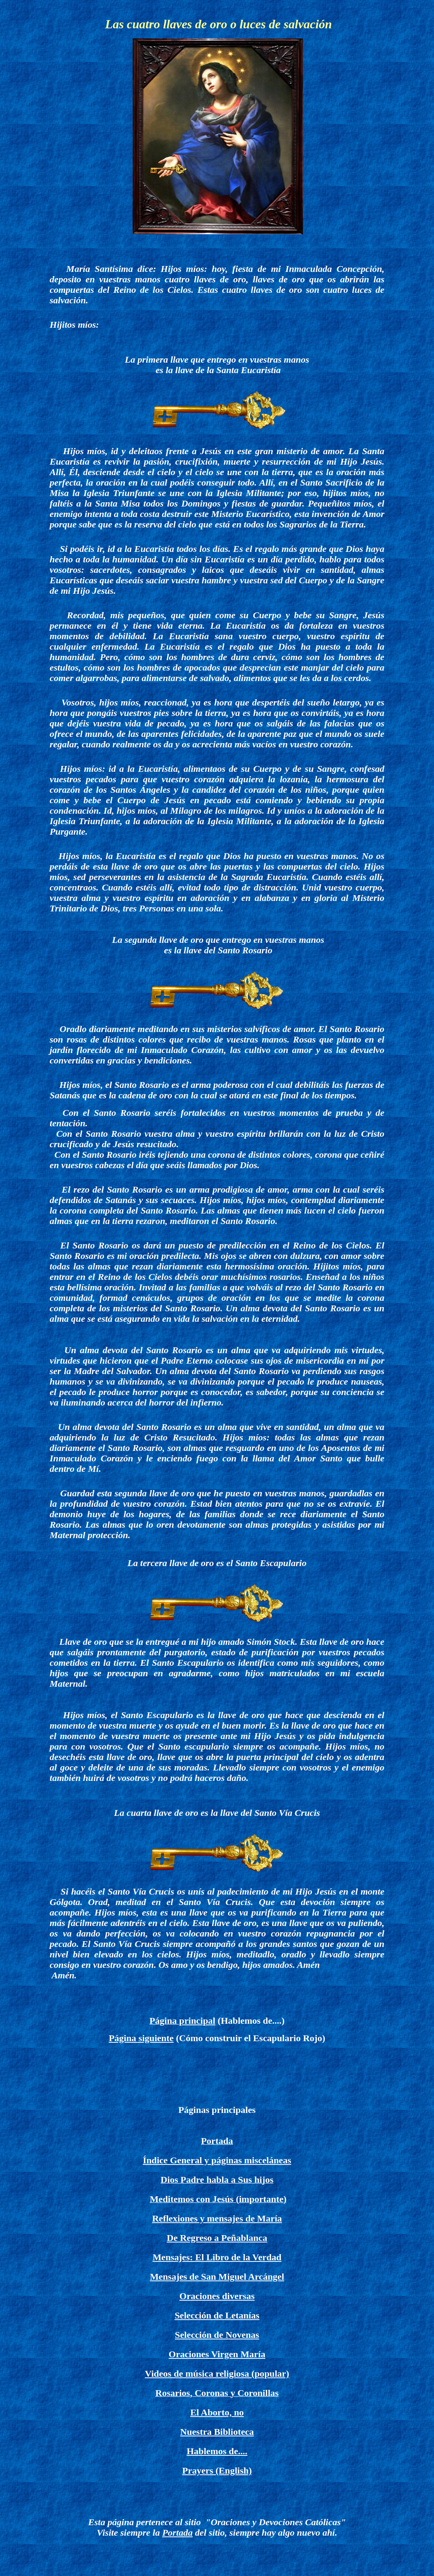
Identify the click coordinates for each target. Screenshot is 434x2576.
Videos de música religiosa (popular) (217, 2374)
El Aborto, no (217, 2412)
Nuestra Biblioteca (217, 2432)
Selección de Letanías (217, 2315)
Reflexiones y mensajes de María (217, 2218)
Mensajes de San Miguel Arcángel (217, 2277)
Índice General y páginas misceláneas (217, 2160)
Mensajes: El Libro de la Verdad (216, 2257)
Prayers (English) (217, 2470)
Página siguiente (141, 2038)
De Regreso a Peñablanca (217, 2238)
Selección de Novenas (217, 2335)
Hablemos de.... (217, 2451)
